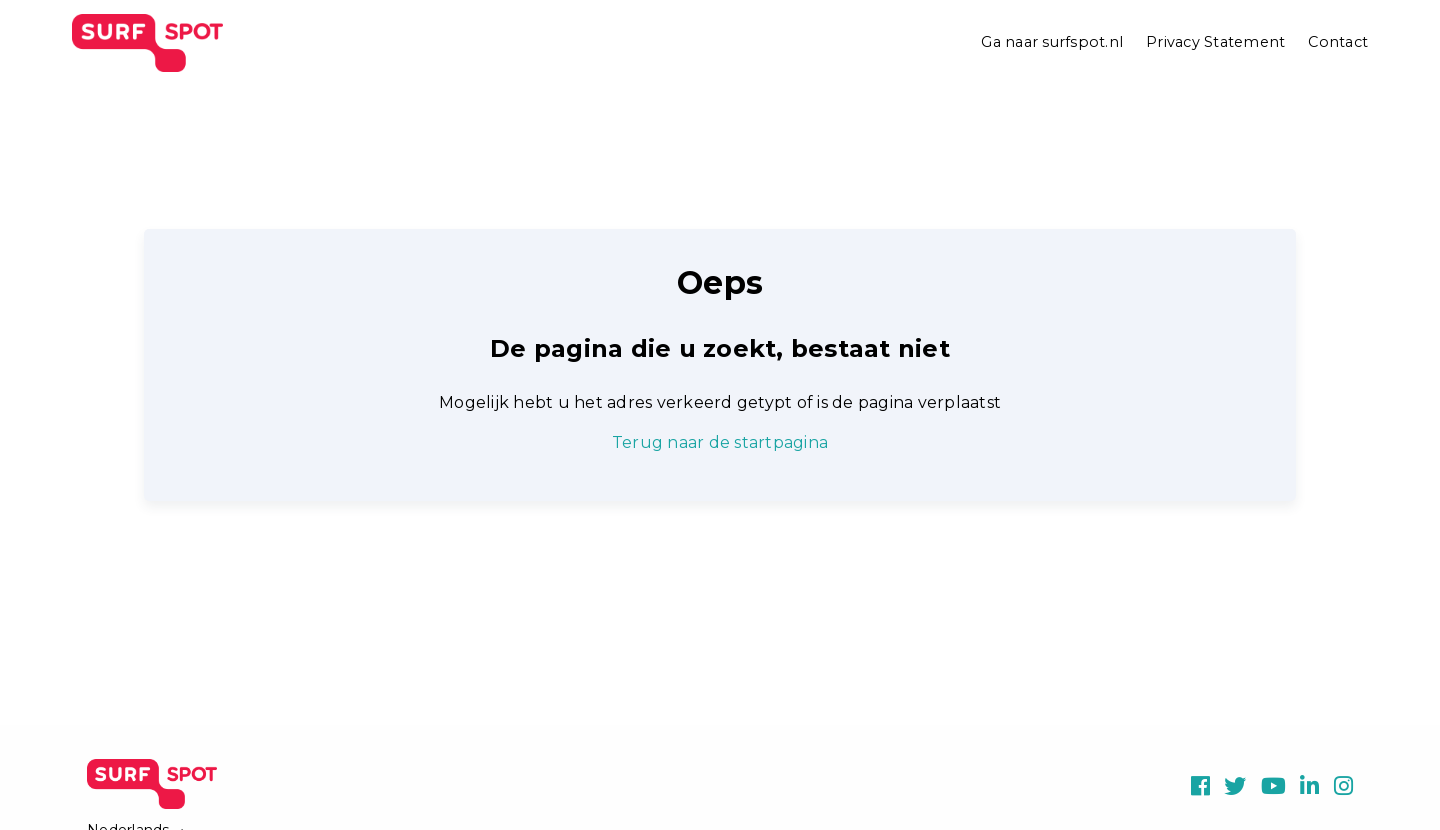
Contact (1338, 42)
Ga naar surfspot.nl (1052, 42)
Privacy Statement (1215, 42)
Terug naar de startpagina (720, 442)
